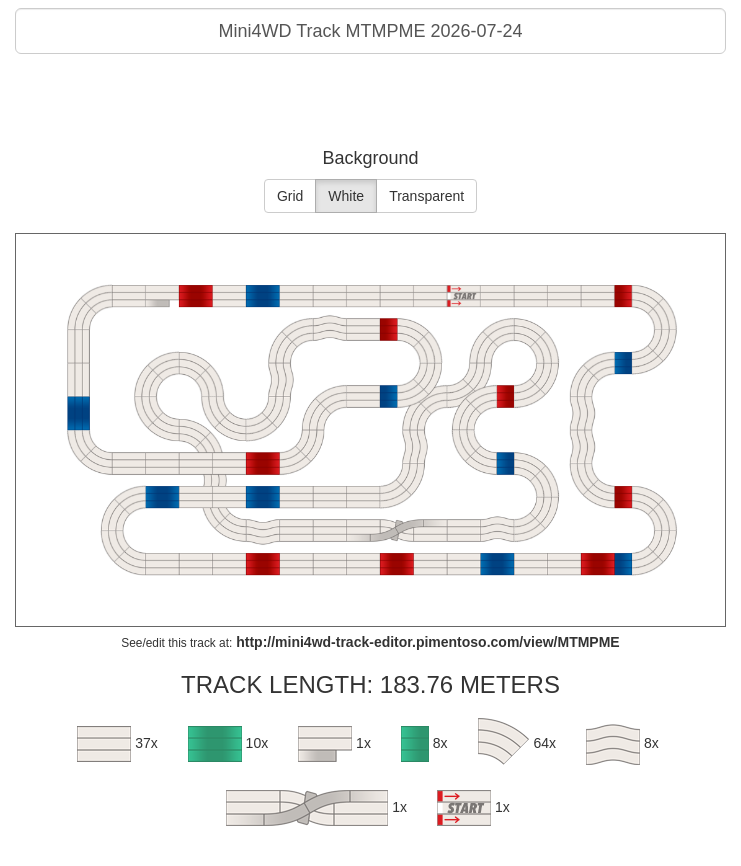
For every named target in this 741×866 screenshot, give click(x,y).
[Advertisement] (371, 104)
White (346, 196)
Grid (290, 196)
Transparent (426, 196)
